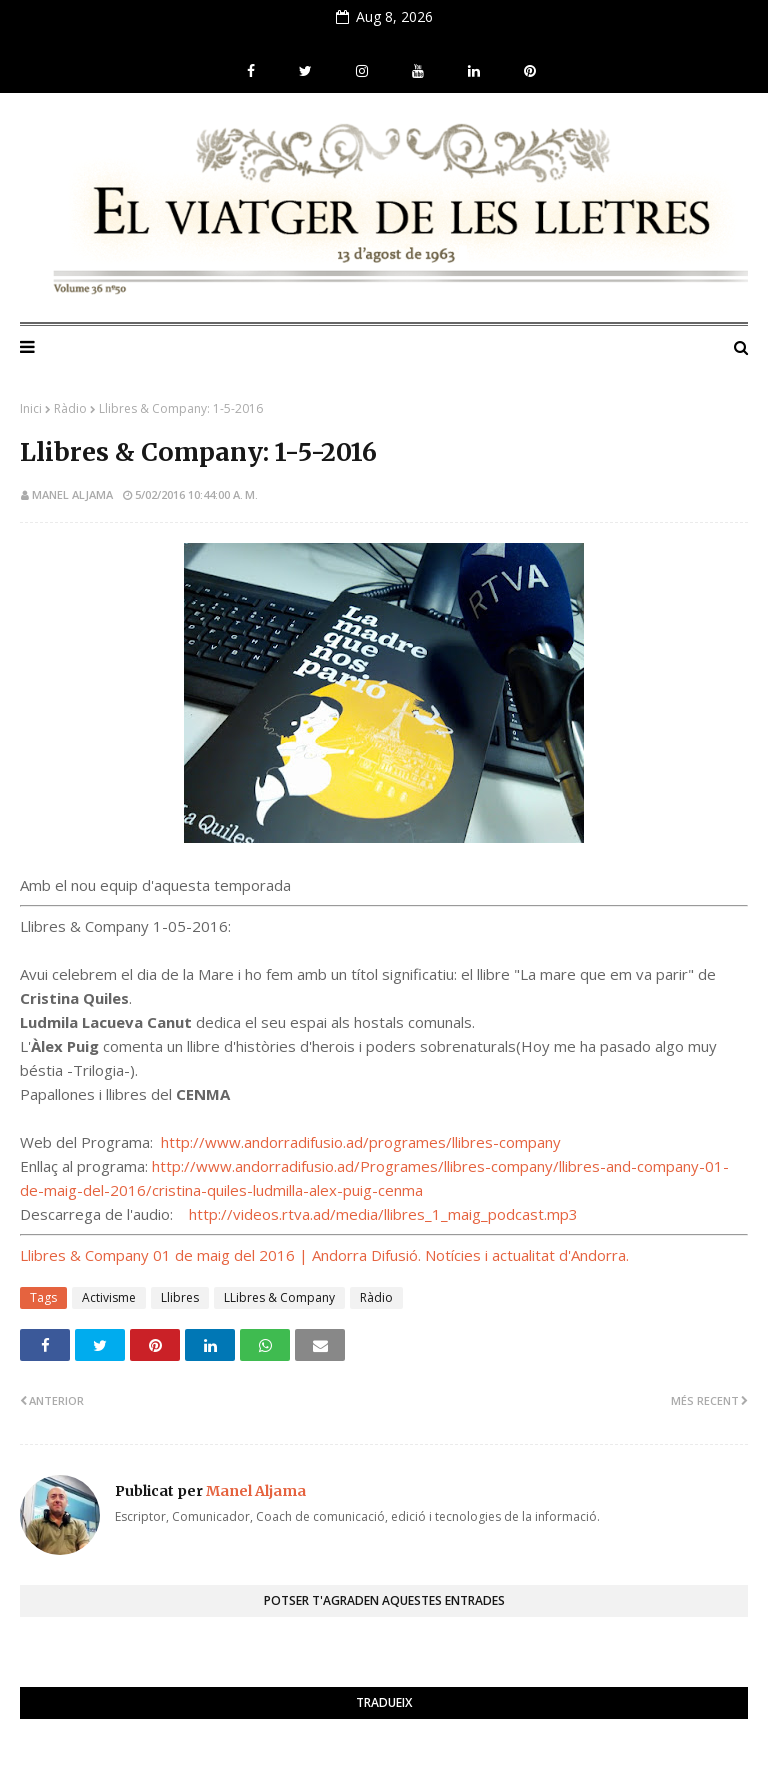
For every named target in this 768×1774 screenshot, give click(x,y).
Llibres (180, 1297)
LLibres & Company (279, 1297)
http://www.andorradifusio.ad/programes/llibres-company (361, 1142)
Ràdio (70, 408)
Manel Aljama (72, 494)
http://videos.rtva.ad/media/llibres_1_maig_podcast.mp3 (383, 1214)
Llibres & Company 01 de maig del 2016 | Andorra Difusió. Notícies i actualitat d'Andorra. (324, 1255)
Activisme (109, 1297)
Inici (31, 408)
